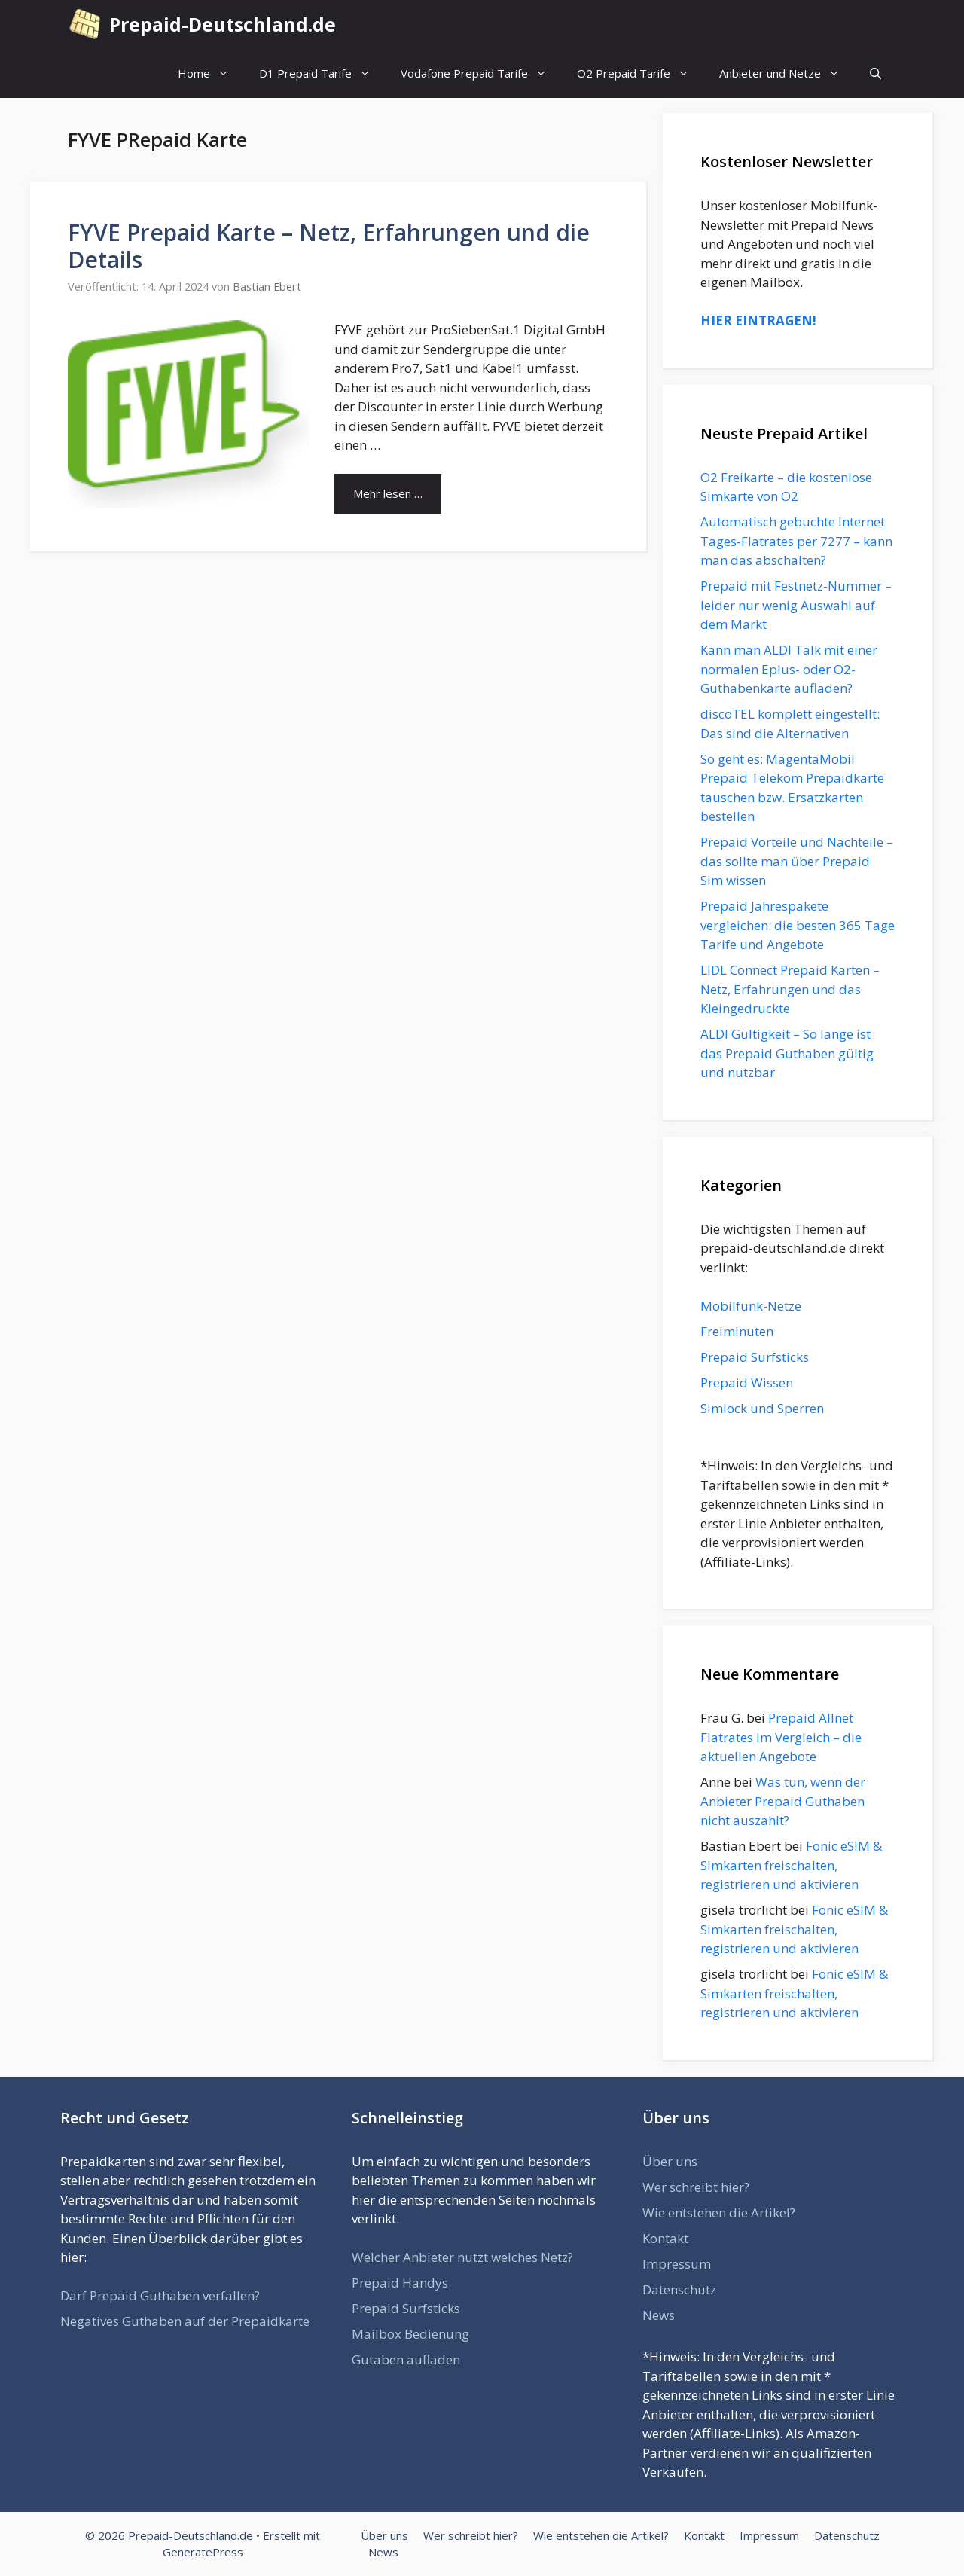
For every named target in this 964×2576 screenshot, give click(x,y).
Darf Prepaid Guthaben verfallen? (160, 2295)
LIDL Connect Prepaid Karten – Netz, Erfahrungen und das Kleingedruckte (790, 989)
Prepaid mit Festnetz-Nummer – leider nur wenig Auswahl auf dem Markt (796, 605)
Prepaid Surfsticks (754, 1357)
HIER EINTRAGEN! (758, 320)
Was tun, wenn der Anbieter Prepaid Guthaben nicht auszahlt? (782, 1801)
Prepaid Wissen (746, 1382)
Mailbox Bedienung (410, 2334)
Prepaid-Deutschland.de (222, 24)
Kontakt (665, 2238)
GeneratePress (203, 2551)
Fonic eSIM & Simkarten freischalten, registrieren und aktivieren (791, 1865)
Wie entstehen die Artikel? (718, 2212)
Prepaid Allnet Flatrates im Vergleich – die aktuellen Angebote (781, 1737)
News (658, 2315)
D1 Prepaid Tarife (322, 73)
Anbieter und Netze (787, 73)
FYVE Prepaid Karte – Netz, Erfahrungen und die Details (329, 246)
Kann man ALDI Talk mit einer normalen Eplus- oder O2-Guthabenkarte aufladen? (788, 669)
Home (211, 73)
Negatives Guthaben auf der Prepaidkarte (185, 2321)
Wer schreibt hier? (695, 2187)
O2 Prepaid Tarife (640, 73)
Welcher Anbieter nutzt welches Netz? (462, 2257)
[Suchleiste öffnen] (875, 73)
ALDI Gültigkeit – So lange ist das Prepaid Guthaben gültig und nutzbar (787, 1053)
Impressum (676, 2263)
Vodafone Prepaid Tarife (481, 73)
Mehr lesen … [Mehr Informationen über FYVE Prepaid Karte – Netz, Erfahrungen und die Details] (388, 493)
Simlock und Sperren (762, 1408)
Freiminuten (736, 1331)
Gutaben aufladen (406, 2359)
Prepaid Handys (400, 2282)
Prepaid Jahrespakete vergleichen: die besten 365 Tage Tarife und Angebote (797, 925)
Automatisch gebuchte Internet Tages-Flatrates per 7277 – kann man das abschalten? (796, 541)
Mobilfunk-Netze (750, 1305)
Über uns (669, 2161)
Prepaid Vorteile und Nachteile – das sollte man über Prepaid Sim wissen (796, 861)
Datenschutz (679, 2289)
